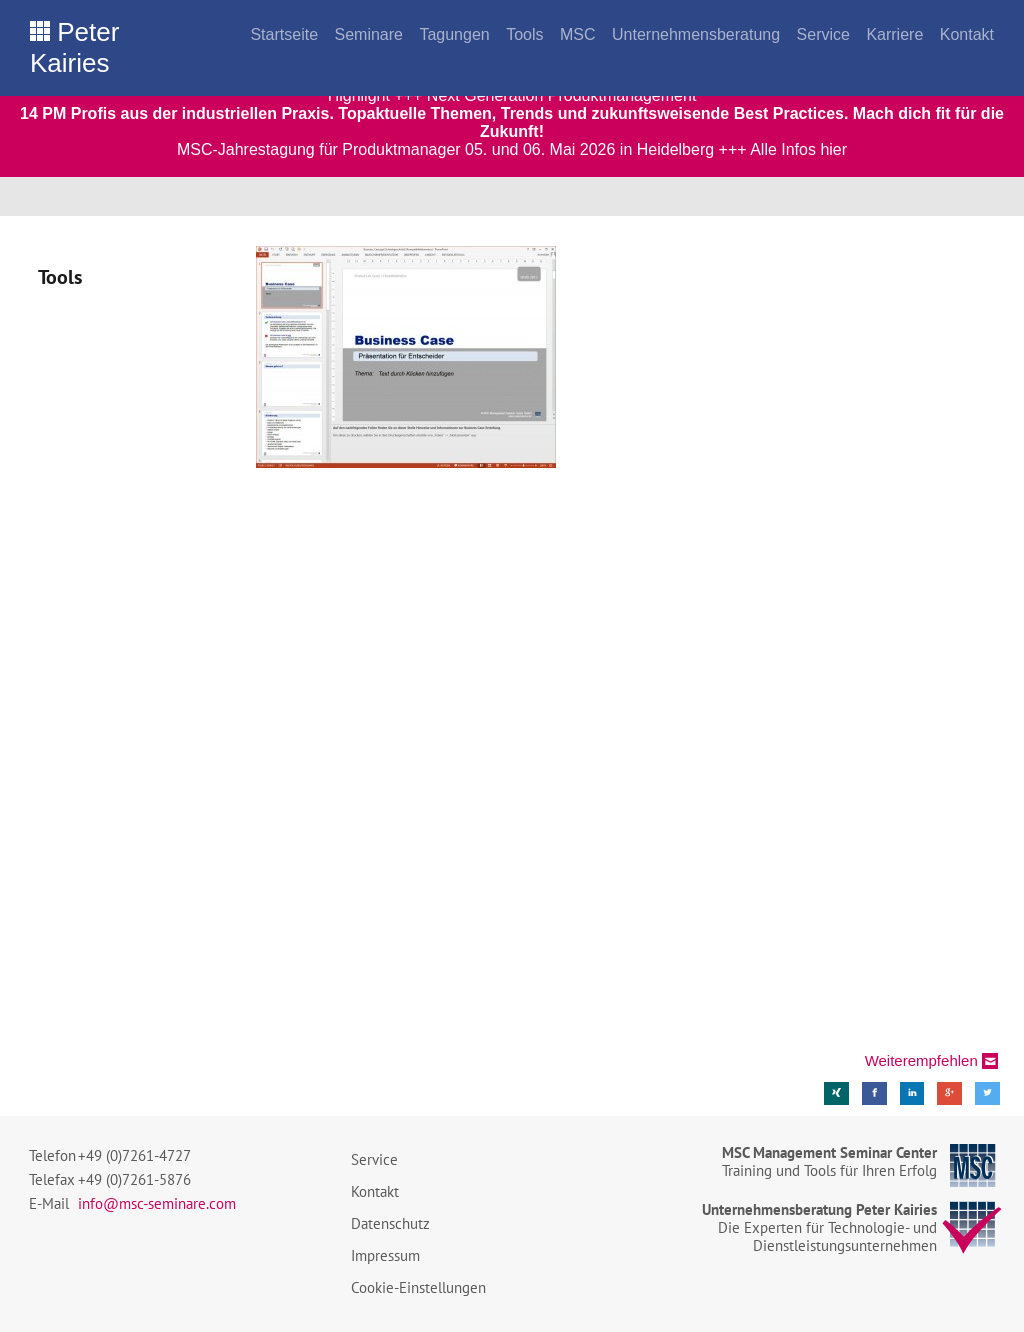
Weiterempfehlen (921, 1060)
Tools (524, 34)
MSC (578, 34)
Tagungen (454, 34)
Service (823, 34)
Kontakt (967, 34)
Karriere (894, 34)
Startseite (284, 34)
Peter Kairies (74, 47)
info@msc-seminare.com (157, 1203)
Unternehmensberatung (696, 34)
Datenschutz (390, 1223)
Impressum (385, 1255)
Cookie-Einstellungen (418, 1287)
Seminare (368, 34)
